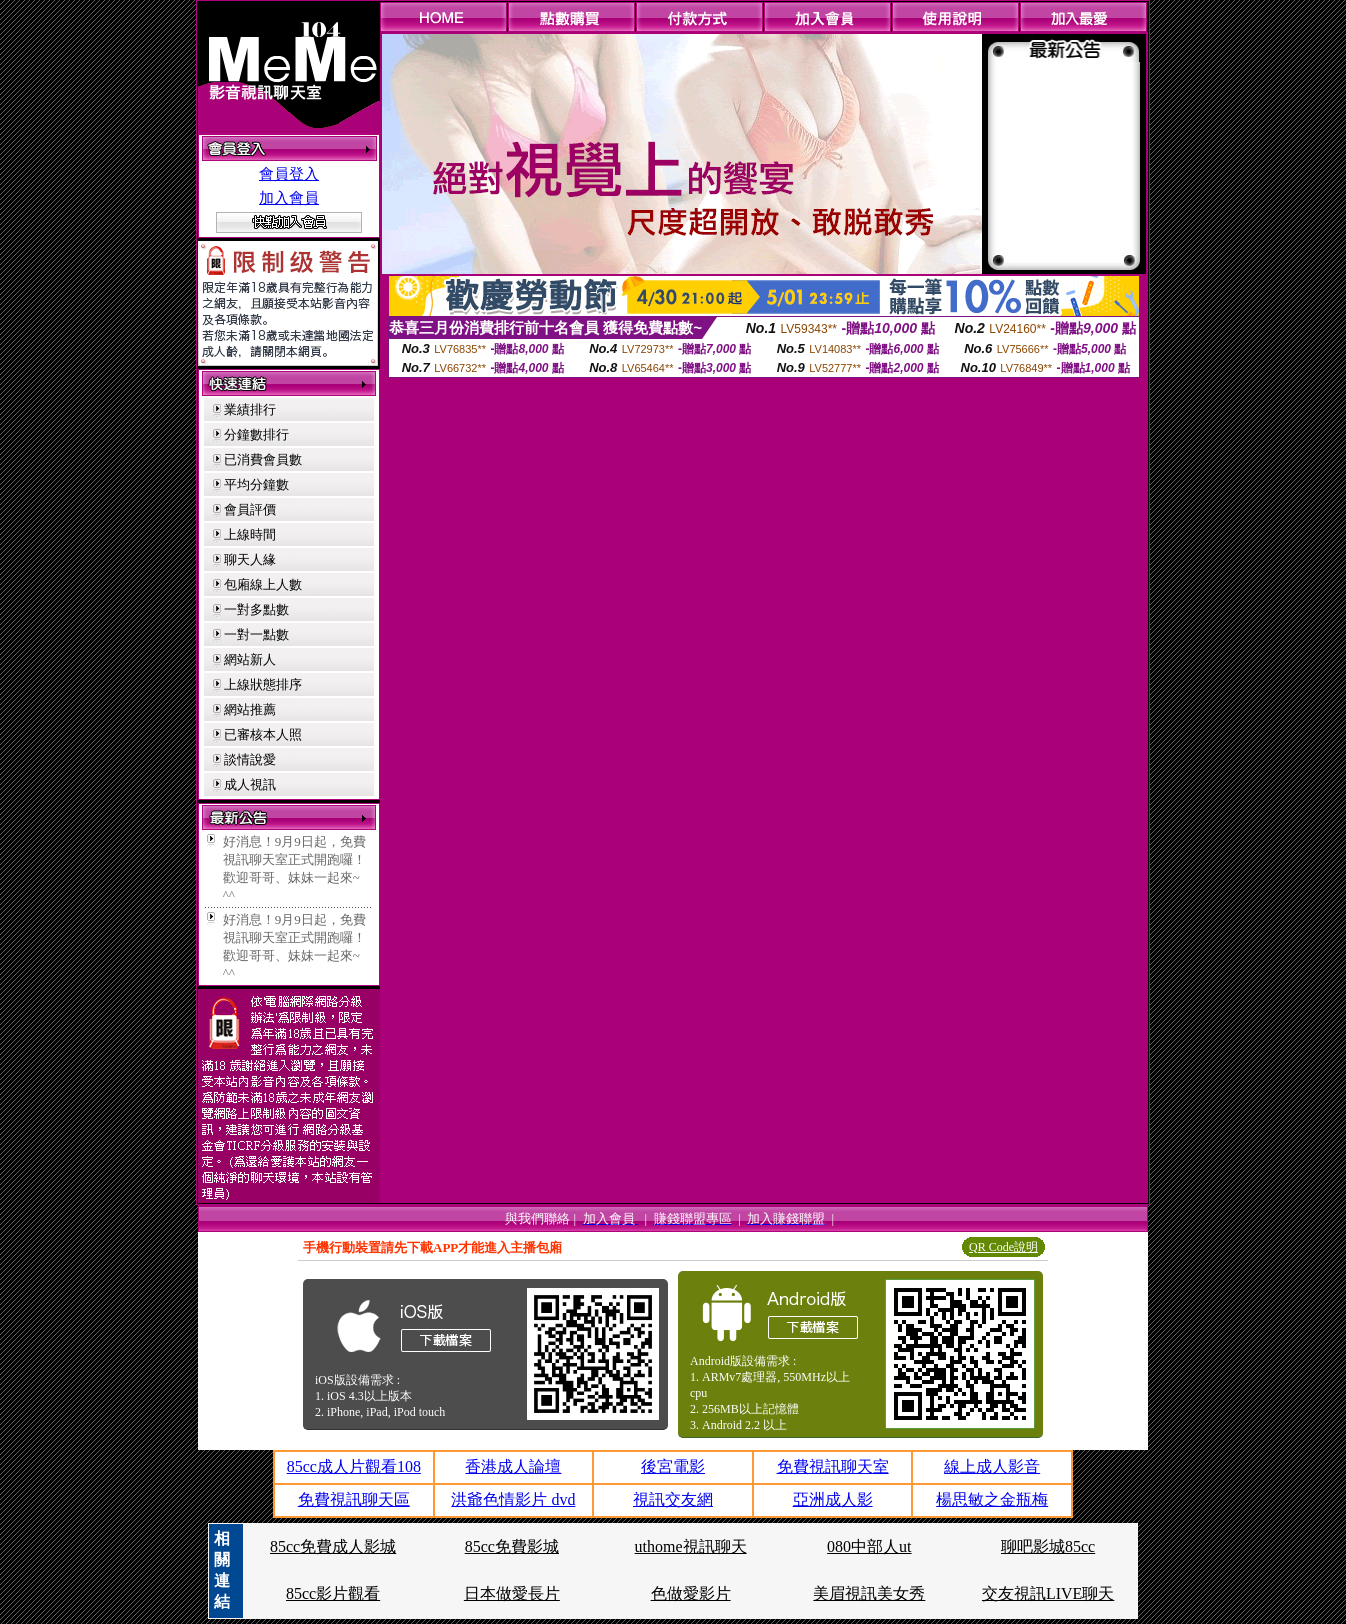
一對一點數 (256, 634)
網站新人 (250, 659)
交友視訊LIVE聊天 (1048, 1593)
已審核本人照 (263, 734)
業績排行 (250, 409)
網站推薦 (250, 709)
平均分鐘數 (256, 484)
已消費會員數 (263, 459)
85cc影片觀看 (333, 1593)
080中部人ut (869, 1546)
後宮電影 (673, 1466)
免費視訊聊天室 (833, 1466)
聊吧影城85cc (1048, 1546)
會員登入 (289, 174)
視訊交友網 (673, 1499)
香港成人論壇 (513, 1466)
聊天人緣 (250, 559)
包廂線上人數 (263, 584)
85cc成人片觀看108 (354, 1466)
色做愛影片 (691, 1593)
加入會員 (289, 198)
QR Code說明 (1003, 1247)
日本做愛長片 (512, 1593)
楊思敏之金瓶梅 (992, 1499)
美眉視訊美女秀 (869, 1593)
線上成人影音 (992, 1466)
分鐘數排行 (256, 434)
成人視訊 (250, 784)
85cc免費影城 (512, 1546)
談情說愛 (250, 759)
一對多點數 (256, 609)
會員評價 (250, 509)
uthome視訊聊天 (691, 1546)
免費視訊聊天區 (354, 1499)
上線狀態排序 (263, 684)
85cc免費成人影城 (333, 1546)
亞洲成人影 (833, 1499)
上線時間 (250, 534)
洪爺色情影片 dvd (513, 1499)
